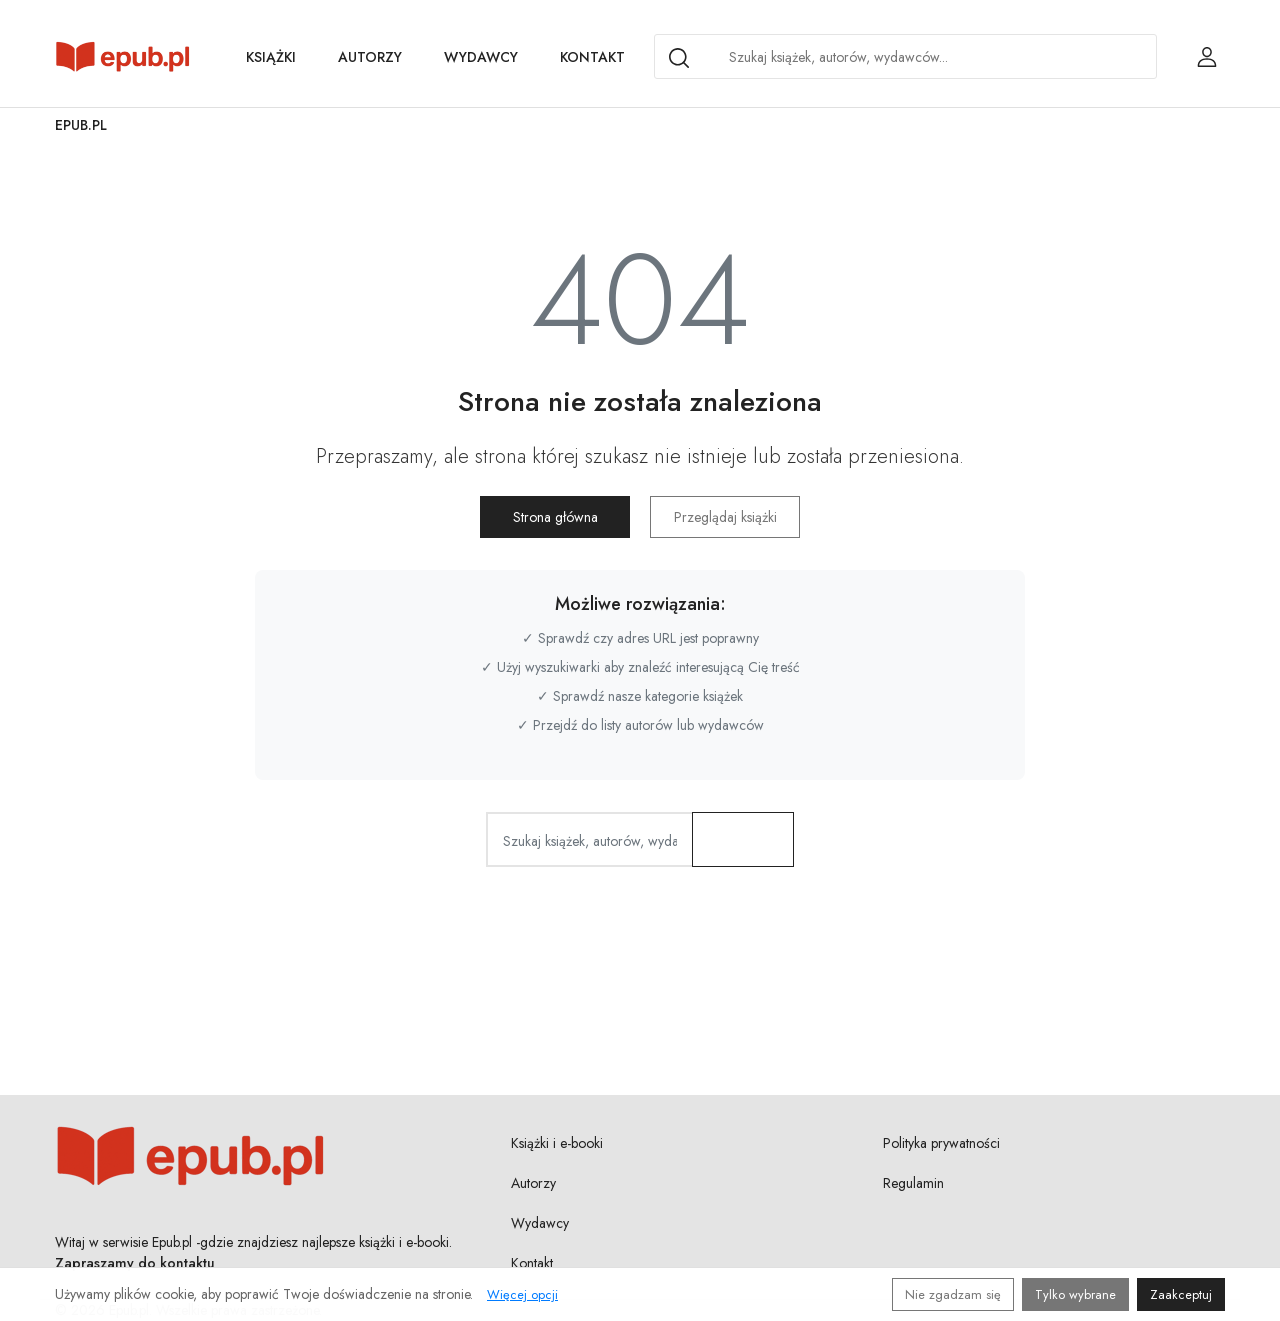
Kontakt (592, 57)
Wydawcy (481, 57)
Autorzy (370, 57)
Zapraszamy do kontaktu (135, 1263)
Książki (271, 57)
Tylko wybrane (1075, 1294)
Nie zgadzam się (953, 1294)
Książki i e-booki (557, 1143)
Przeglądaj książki (725, 517)
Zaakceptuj (1181, 1294)
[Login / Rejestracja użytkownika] (1207, 57)
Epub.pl (81, 125)
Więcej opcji (522, 1294)
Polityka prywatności (941, 1143)
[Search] (679, 58)
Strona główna (555, 517)
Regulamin (913, 1183)
